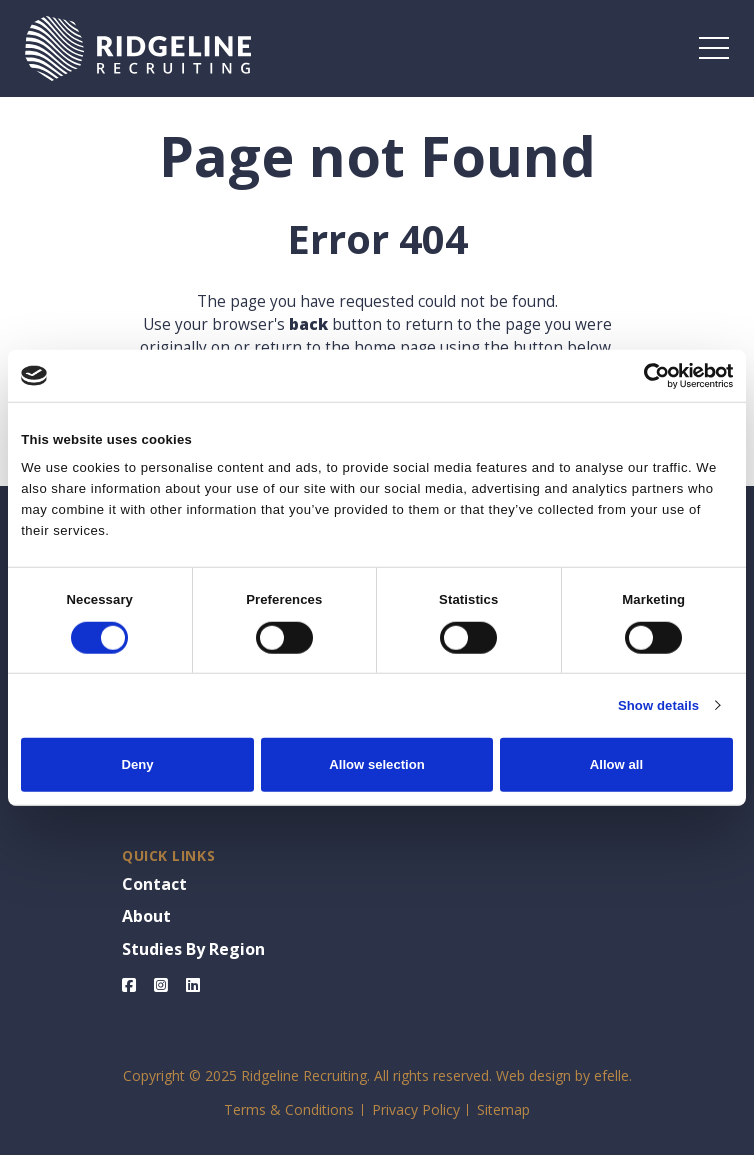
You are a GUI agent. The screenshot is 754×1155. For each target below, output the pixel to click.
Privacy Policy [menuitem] (416, 1109)
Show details (658, 705)
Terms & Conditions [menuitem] (289, 1109)
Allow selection (376, 764)
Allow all (616, 764)
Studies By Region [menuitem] (193, 949)
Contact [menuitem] (154, 884)
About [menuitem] (146, 916)
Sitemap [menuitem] (503, 1109)
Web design (533, 1075)
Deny (138, 764)
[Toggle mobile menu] (714, 48)
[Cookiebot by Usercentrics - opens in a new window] (645, 375)
